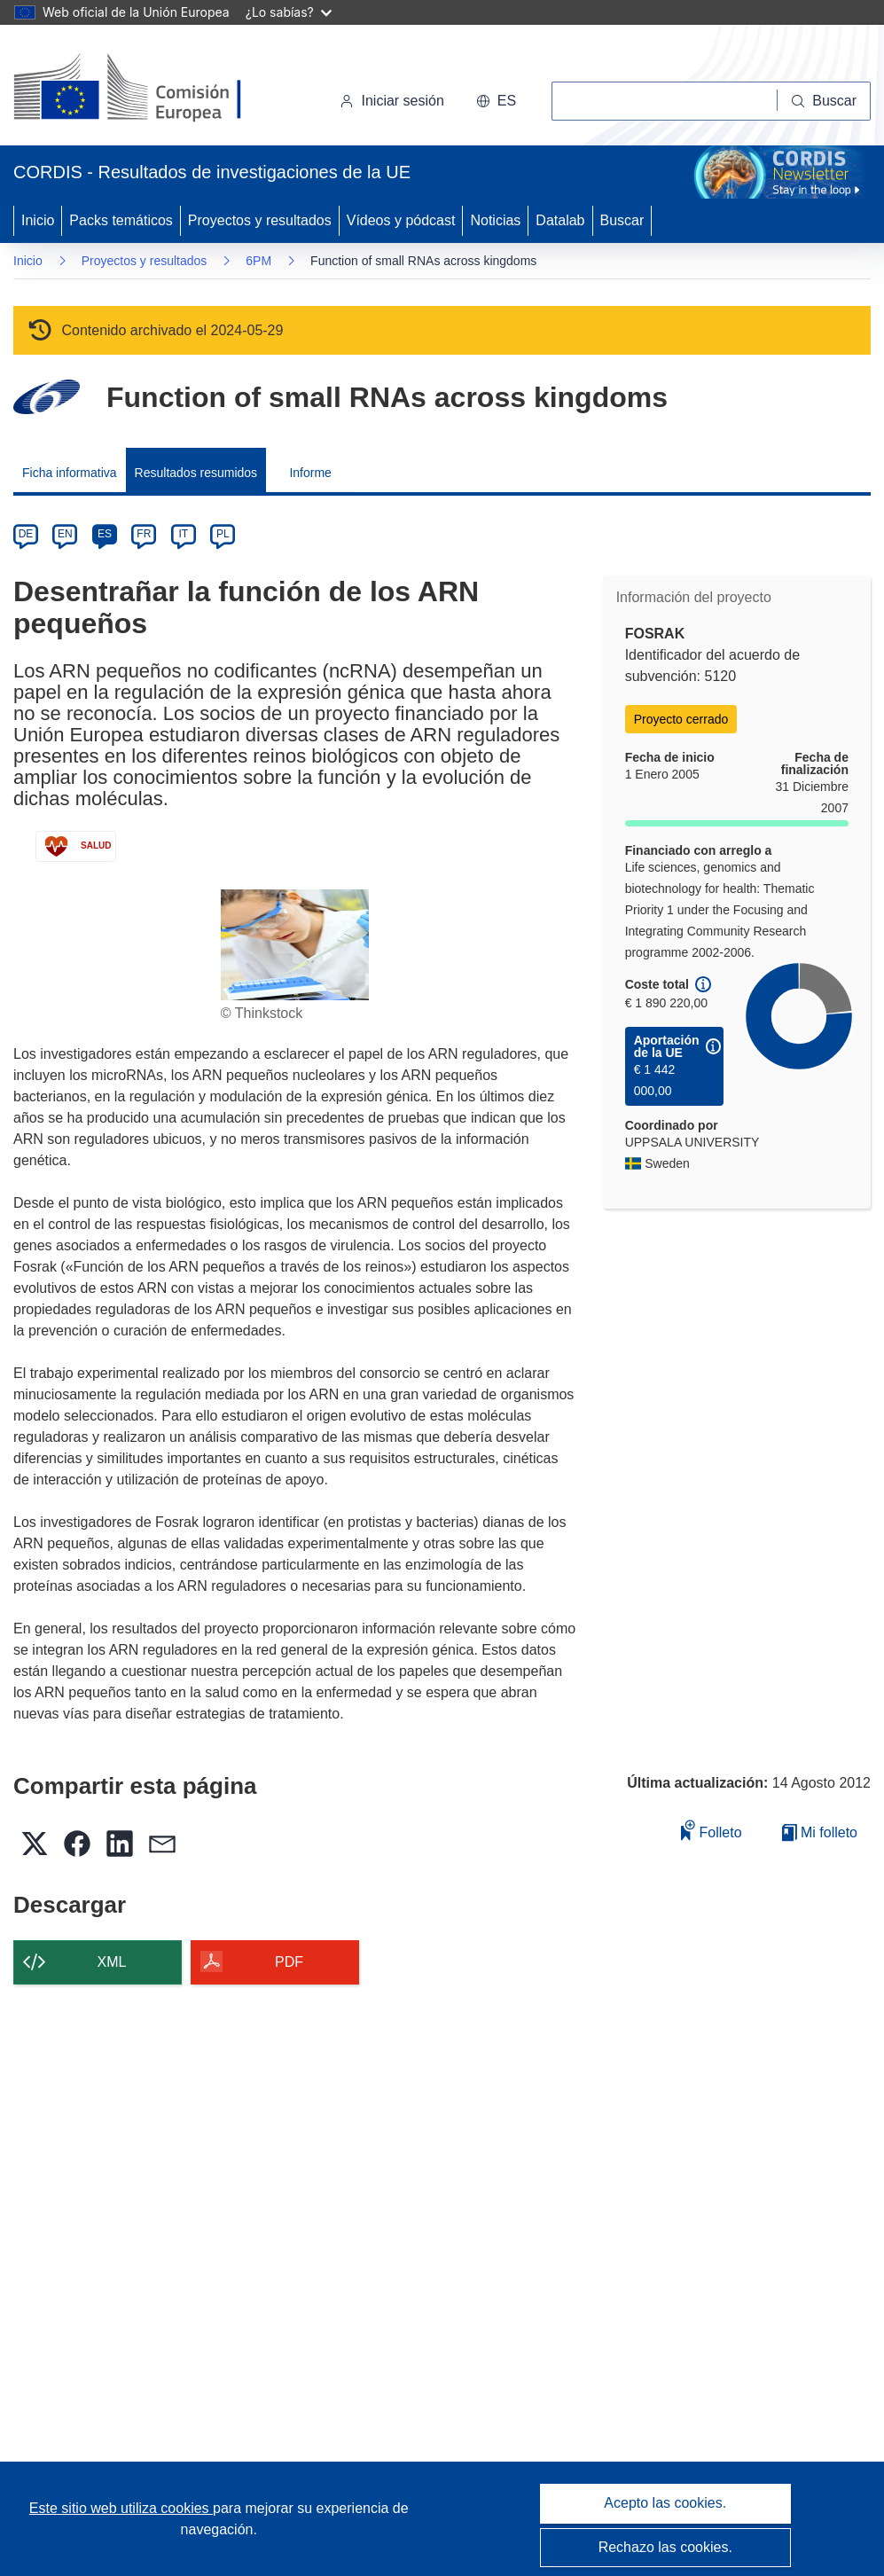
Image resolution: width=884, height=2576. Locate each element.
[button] (496, 101)
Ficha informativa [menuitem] (69, 473)
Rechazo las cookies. (665, 2547)
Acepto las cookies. (665, 2502)
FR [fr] (144, 534)
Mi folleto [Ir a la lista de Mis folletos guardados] (819, 1832)
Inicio (37, 220)
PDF (289, 1961)
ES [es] (105, 534)
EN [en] (65, 534)
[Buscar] (824, 101)
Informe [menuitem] (310, 473)
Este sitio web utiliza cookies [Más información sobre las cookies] (121, 2508)
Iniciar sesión (391, 100)
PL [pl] (223, 534)
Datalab (560, 220)
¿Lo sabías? (289, 12)
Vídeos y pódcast (401, 220)
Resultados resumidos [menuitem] (196, 473)
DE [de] (26, 534)
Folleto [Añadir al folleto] (711, 1830)
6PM (258, 261)
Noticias (495, 220)
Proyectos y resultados (260, 220)
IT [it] (183, 534)
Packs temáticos (120, 220)
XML (112, 1961)
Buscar (622, 220)
